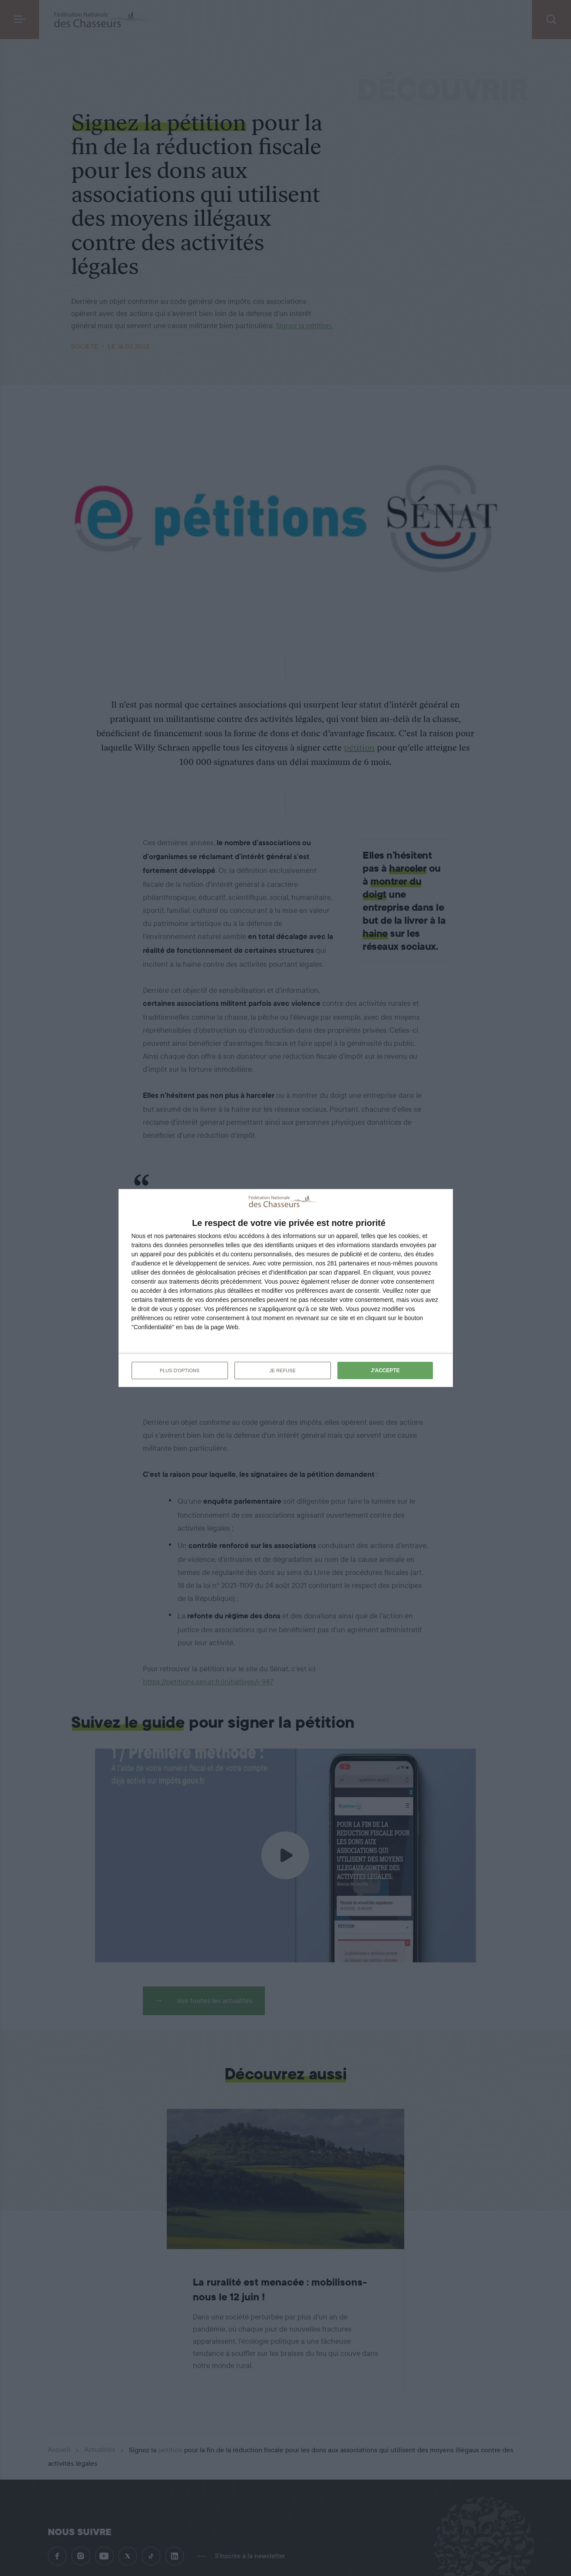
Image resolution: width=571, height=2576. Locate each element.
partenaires (180, 1236)
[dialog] (286, 1288)
